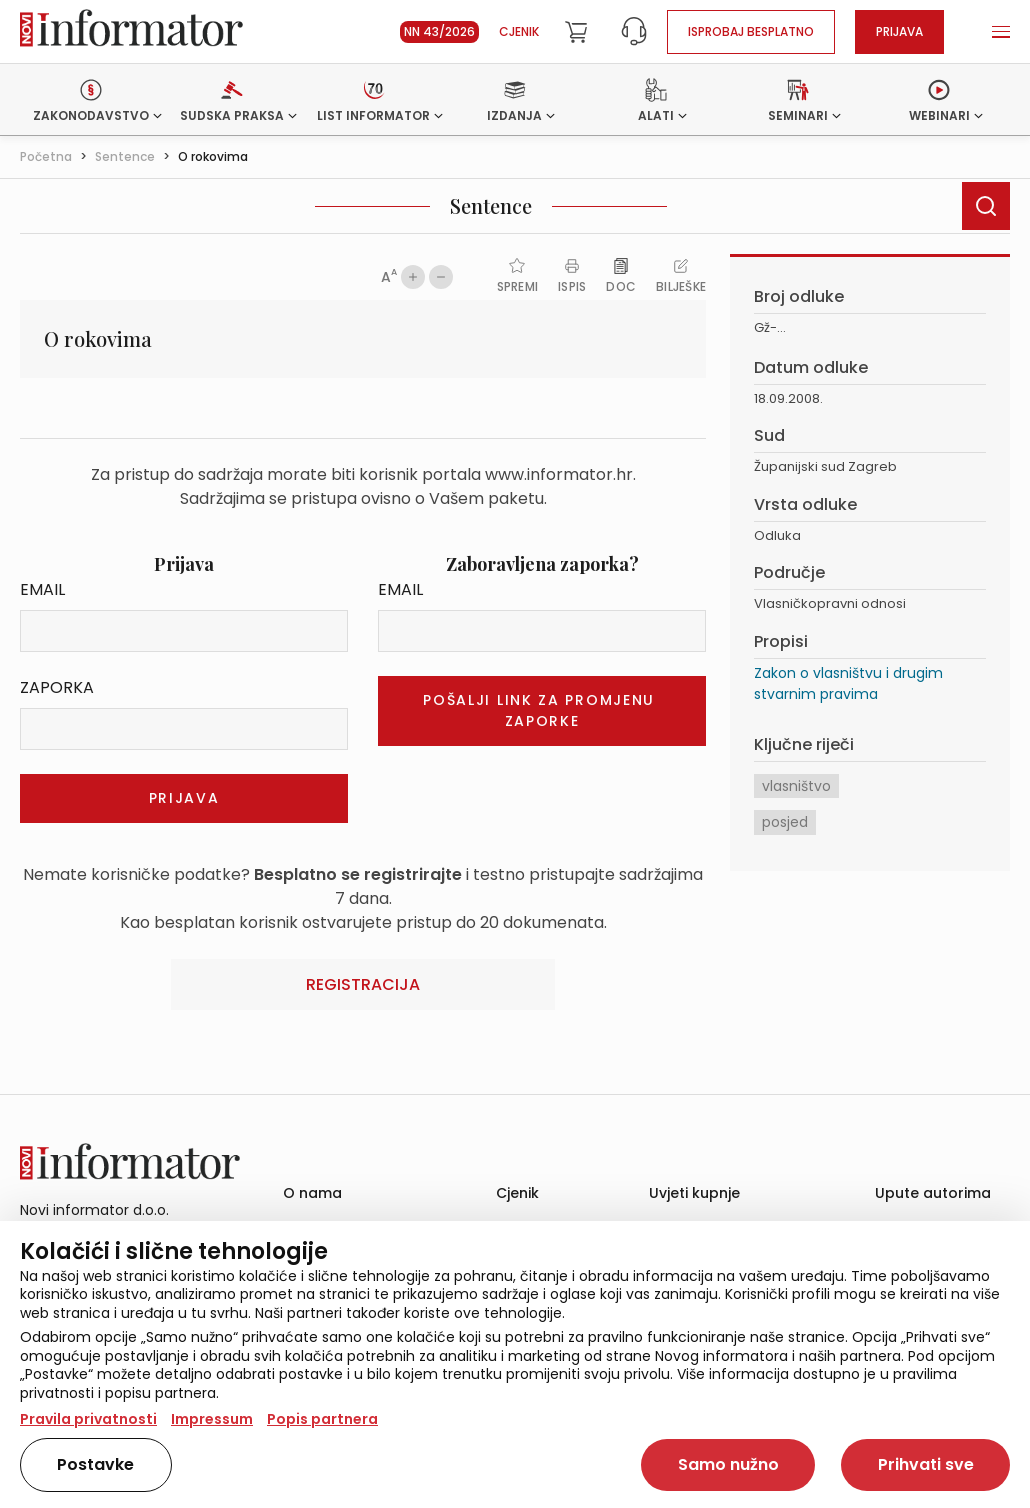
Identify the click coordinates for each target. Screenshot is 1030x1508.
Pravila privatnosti (88, 1419)
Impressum (212, 1419)
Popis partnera (322, 1419)
